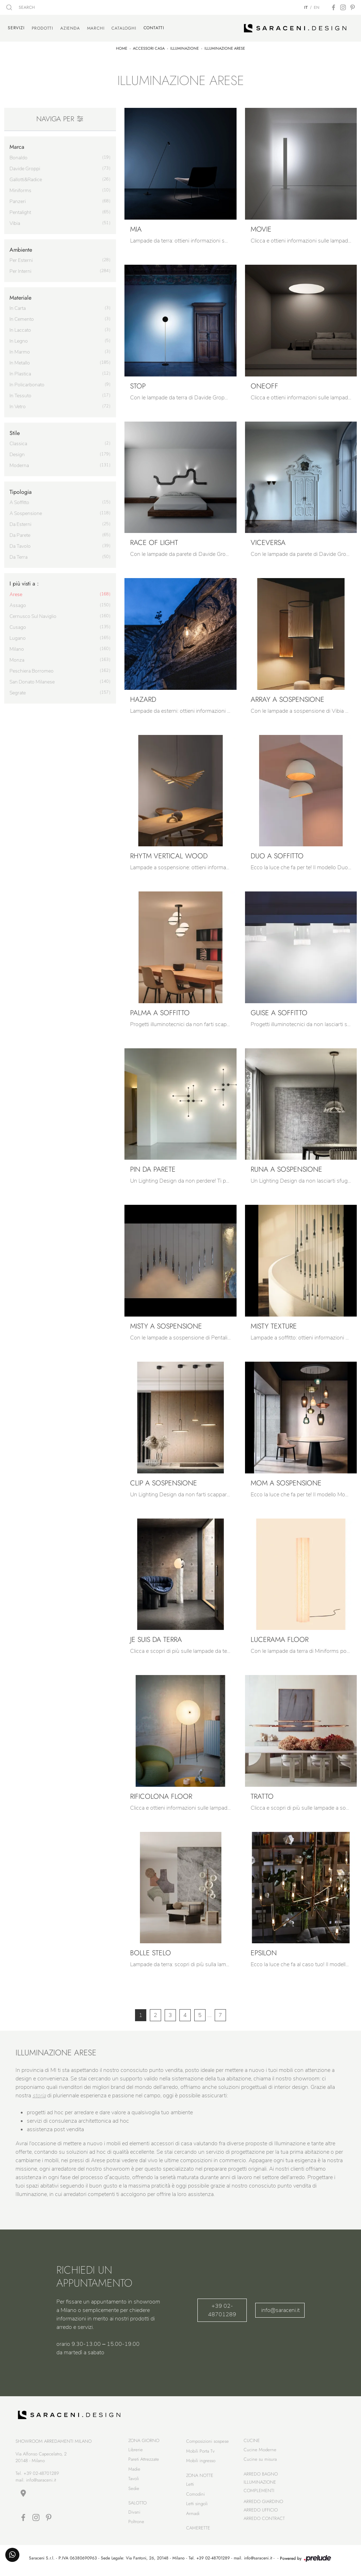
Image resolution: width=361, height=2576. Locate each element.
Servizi (16, 27)
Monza (17, 657)
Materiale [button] (20, 295)
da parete (20, 532)
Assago (18, 603)
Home (121, 46)
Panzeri (18, 199)
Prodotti (42, 27)
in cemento (22, 316)
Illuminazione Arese (224, 46)
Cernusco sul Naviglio (33, 614)
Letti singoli (197, 2505)
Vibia (15, 220)
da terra (18, 554)
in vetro (18, 404)
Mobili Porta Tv (200, 2452)
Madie (134, 2470)
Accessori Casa (149, 46)
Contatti (153, 27)
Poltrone (136, 2523)
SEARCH (20, 7)
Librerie (135, 2451)
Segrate (18, 690)
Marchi (96, 27)
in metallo (20, 360)
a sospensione (26, 511)
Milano (17, 646)
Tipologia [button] (21, 489)
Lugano (18, 635)
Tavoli (133, 2480)
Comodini (195, 2495)
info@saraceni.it (280, 2308)
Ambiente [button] (21, 247)
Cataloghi (123, 27)
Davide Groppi (25, 166)
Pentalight (20, 210)
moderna (19, 463)
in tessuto (20, 393)
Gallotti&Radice (26, 177)
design (17, 452)
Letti (190, 2486)
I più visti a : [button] (24, 581)
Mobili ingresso (200, 2462)
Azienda (70, 27)
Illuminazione (184, 46)
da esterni (20, 522)
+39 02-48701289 (222, 2308)
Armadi (193, 2515)
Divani (134, 2513)
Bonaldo (18, 155)
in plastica (20, 371)
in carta (18, 305)
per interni (20, 268)
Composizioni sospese (207, 2443)
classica (18, 441)
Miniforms (20, 188)
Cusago (18, 624)
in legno (19, 338)
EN (316, 7)
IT (306, 7)
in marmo (20, 349)
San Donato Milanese (32, 679)
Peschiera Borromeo (32, 668)
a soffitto (19, 500)
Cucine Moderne (260, 2451)
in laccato (20, 327)
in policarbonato (27, 382)
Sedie (133, 2490)
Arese (16, 592)
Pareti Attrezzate (143, 2461)
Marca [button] (17, 144)
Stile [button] (15, 430)
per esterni (21, 257)
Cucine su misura (260, 2461)
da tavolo (20, 543)
